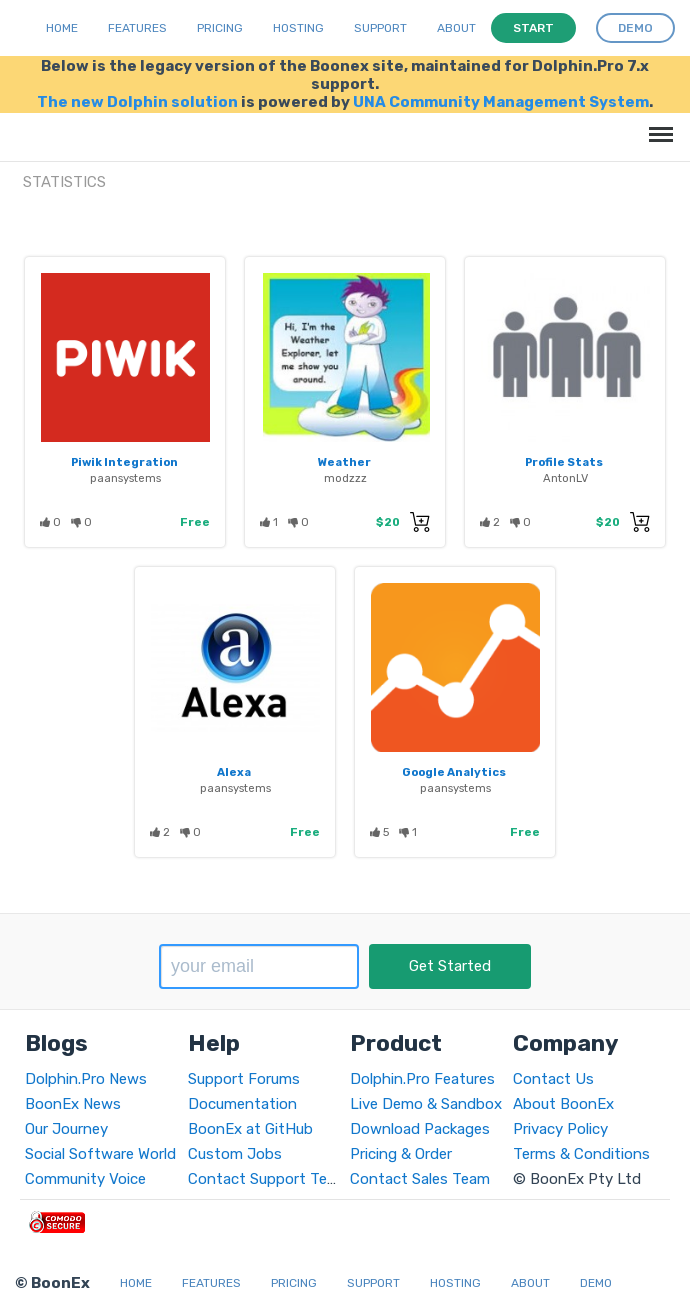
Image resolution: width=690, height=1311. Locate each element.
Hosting (298, 28)
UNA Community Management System (501, 102)
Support (380, 28)
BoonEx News (73, 1104)
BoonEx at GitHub (250, 1129)
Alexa (234, 772)
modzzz (345, 478)
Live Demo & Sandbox (426, 1104)
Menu (657, 124)
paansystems (125, 478)
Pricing (220, 28)
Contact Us (553, 1079)
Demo (596, 1283)
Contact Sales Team (420, 1179)
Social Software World (100, 1154)
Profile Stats (564, 462)
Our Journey (66, 1129)
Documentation (242, 1104)
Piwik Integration (124, 462)
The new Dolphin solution (137, 102)
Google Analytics (454, 772)
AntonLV (565, 478)
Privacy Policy (560, 1129)
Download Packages (420, 1129)
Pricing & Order (401, 1154)
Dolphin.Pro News (86, 1079)
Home (62, 28)
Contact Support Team (268, 1179)
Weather (344, 462)
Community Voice (85, 1179)
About (456, 28)
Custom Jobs (235, 1154)
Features (137, 28)
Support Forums (244, 1079)
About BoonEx (563, 1104)
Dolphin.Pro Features (422, 1079)
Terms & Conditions (581, 1154)
